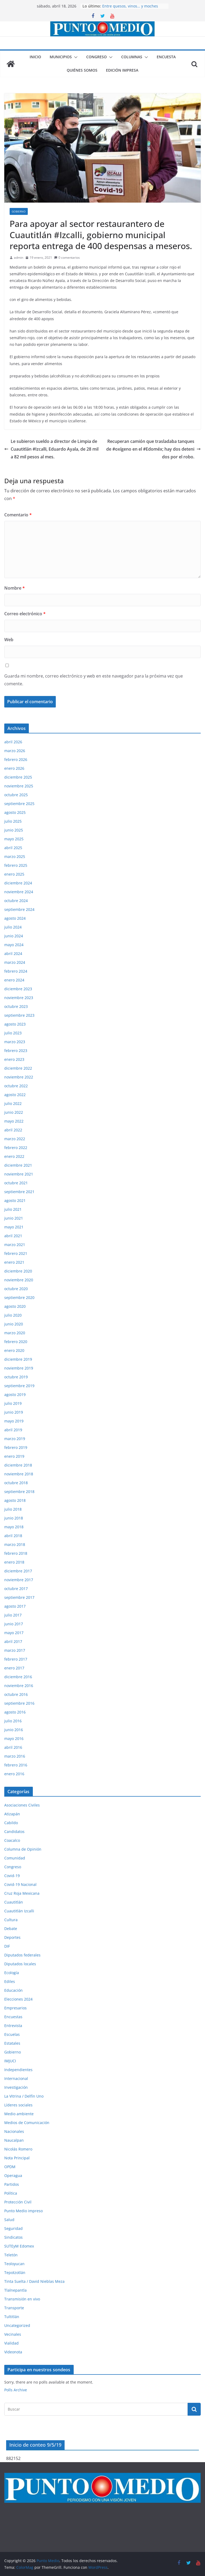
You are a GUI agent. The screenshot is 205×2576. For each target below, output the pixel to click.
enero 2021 (14, 1262)
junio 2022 (13, 1112)
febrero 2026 (15, 759)
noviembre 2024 (18, 891)
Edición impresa (122, 70)
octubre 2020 (16, 1288)
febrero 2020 (15, 1341)
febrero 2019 (15, 1447)
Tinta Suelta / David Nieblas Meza (34, 2281)
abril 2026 (13, 741)
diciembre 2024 (18, 882)
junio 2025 (13, 830)
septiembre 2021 (19, 1191)
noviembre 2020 (18, 1279)
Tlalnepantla (15, 2290)
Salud (9, 2219)
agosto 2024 (15, 918)
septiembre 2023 (19, 1015)
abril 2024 (13, 953)
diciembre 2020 (18, 1271)
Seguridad (13, 2228)
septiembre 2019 (19, 1385)
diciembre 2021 (18, 1165)
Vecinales (12, 2334)
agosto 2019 (15, 1394)
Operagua (13, 2175)
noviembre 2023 (18, 997)
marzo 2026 (14, 750)
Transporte (14, 2307)
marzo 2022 (14, 1138)
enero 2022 (14, 1156)
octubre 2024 (16, 900)
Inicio (35, 56)
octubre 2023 (16, 1006)
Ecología (11, 1972)
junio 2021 (13, 1218)
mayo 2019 (13, 1421)
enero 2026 (14, 768)
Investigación (16, 2087)
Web (8, 640)
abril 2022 (13, 1129)
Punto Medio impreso (23, 2210)
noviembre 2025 (18, 785)
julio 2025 (13, 821)
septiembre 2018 (19, 1491)
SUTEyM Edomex (19, 2246)
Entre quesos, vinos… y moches (130, 6)
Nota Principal (17, 2157)
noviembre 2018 (18, 1473)
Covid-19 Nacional (20, 1884)
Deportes (12, 1937)
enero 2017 (14, 1667)
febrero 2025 (15, 865)
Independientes (18, 2069)
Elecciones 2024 (18, 1999)
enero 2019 (14, 1456)
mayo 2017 (13, 1632)
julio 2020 (13, 1315)
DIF (7, 1946)
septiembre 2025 (19, 803)
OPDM (9, 2166)
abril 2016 (13, 1747)
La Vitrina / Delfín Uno (24, 2096)
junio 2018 (13, 1518)
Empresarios (15, 2007)
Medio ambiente (19, 2113)
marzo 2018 (14, 1544)
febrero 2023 (15, 1050)
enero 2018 (14, 1562)
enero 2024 (14, 980)
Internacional (16, 2078)
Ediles (9, 1981)
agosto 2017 (15, 1606)
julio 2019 (13, 1403)
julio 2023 (13, 1032)
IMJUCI (10, 2060)
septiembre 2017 (19, 1597)
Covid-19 (12, 1875)
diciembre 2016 (18, 1676)
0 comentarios (67, 257)
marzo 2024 (14, 962)
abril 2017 (13, 1641)
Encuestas (13, 2016)
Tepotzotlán (14, 2272)
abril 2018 (13, 1535)
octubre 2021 (16, 1182)
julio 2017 (13, 1615)
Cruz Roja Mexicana (22, 1893)
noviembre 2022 (18, 1077)
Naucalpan (14, 2140)
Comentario (18, 515)
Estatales (12, 2043)
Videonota (13, 2351)
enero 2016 (14, 1773)
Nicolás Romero (18, 2149)
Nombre (14, 588)
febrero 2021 (15, 1253)
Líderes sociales (18, 2104)
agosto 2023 (15, 1024)
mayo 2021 (13, 1226)
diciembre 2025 (18, 777)
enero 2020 (14, 1350)
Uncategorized (17, 2325)
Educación (13, 1990)
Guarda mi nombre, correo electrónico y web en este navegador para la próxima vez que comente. (93, 680)
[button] (75, 57)
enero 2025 (14, 874)
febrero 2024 (15, 971)
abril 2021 (13, 1235)
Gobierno (19, 211)
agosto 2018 (15, 1500)
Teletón (11, 2254)
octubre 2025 (16, 794)
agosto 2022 (15, 1094)
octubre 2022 (16, 1085)
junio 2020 (13, 1323)
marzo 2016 (14, 1756)
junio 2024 (13, 935)
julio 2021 (13, 1209)
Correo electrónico (25, 614)
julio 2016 (13, 1720)
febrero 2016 (15, 1764)
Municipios (61, 56)
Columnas (131, 56)
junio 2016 (13, 1729)
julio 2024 (13, 927)
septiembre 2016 (19, 1703)
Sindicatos (13, 2237)
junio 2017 (13, 1623)
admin (18, 257)
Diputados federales (22, 1955)
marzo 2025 (14, 856)
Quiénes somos (82, 70)
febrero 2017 (15, 1659)
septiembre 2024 (19, 909)
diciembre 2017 (18, 1570)
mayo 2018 (13, 1526)
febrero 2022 (15, 1147)
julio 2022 (13, 1103)
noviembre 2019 (18, 1368)
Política (10, 2193)
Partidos (11, 2184)
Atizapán (12, 1813)
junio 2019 (13, 1412)
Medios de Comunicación (26, 2122)
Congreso (96, 56)
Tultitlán (11, 2316)
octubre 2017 (16, 1588)
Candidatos (14, 1831)
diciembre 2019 (18, 1359)
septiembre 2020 (19, 1297)
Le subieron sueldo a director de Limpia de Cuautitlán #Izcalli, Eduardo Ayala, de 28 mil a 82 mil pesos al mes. (51, 449)
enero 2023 (14, 1059)
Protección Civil (17, 2201)
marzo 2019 (14, 1438)
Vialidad (11, 2343)
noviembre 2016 (18, 1685)
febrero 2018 (15, 1553)
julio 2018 (13, 1509)
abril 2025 (13, 847)
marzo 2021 (14, 1244)
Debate (10, 1928)
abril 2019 (13, 1429)
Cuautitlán (13, 1902)
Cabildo (11, 1822)
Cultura (11, 1919)
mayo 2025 (13, 838)
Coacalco (12, 1840)
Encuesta (166, 56)
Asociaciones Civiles (22, 1805)
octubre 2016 (16, 1694)
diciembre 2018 (18, 1465)
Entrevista (13, 2025)
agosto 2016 (15, 1712)
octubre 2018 (16, 1482)
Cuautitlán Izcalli (19, 1910)
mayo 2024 (13, 944)
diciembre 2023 (18, 988)
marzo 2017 (14, 1650)
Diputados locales (20, 1963)
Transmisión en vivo (22, 2299)
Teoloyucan (14, 2263)
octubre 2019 (16, 1376)
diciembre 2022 (18, 1068)
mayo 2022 (13, 1121)
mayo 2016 (13, 1738)
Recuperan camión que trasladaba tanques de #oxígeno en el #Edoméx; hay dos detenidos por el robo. (153, 449)
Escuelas (12, 2034)
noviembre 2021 (18, 1174)
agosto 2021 (15, 1200)
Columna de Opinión (22, 1849)
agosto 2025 (15, 812)
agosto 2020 (15, 1306)
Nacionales (14, 2131)
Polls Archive (15, 2389)
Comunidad (14, 1858)
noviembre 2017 (18, 1579)
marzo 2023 (14, 1041)
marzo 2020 (14, 1332)
